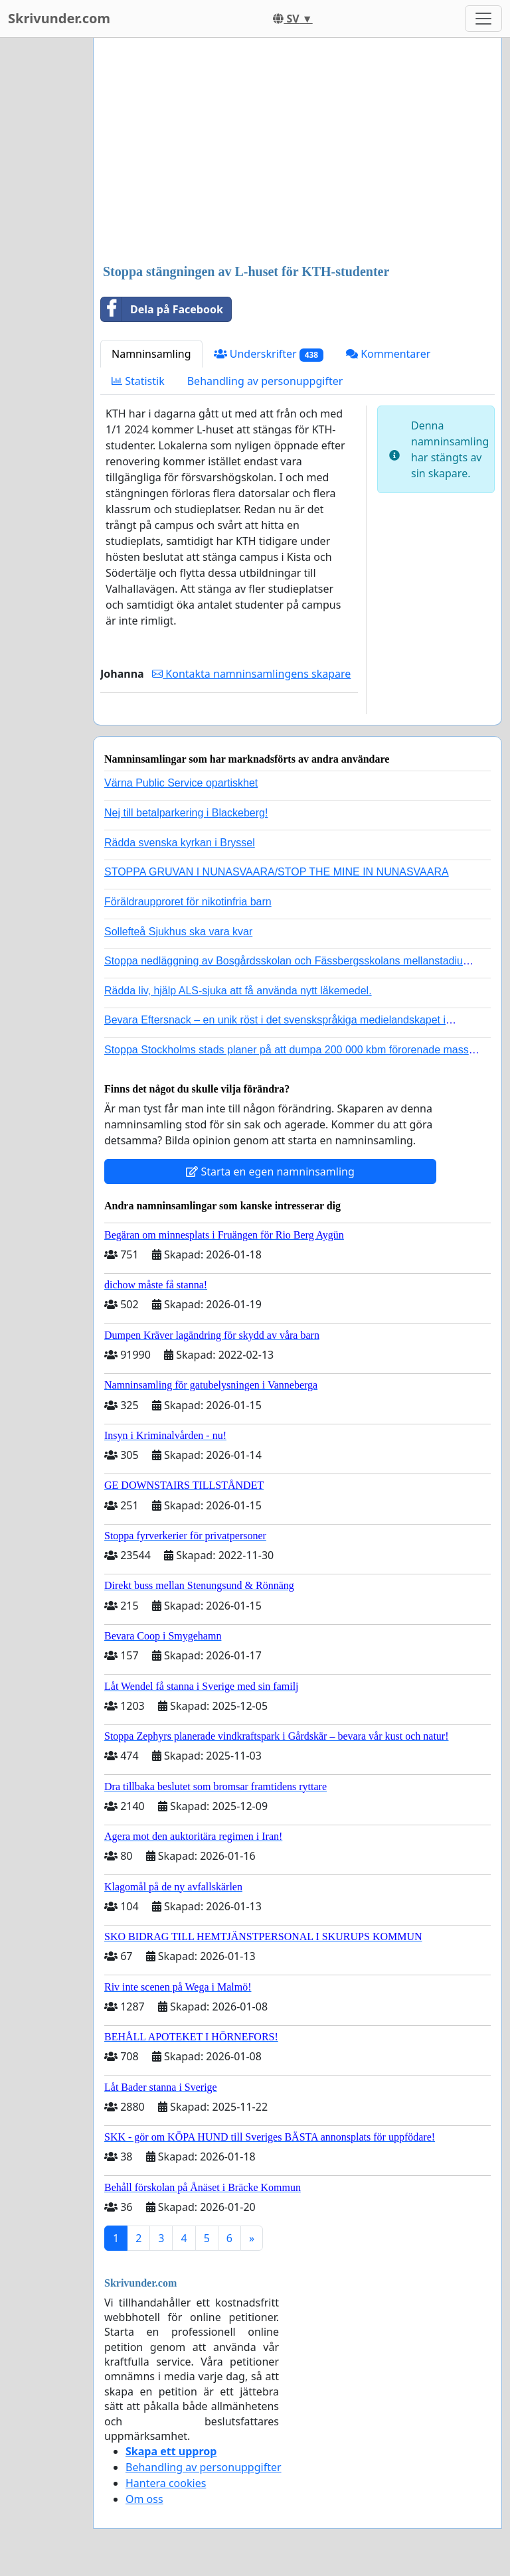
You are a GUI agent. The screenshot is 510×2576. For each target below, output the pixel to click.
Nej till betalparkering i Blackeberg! (186, 812)
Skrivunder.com (59, 18)
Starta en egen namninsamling (270, 1171)
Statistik (138, 381)
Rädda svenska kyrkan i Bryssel (179, 842)
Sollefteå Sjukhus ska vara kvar (178, 931)
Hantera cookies (166, 2483)
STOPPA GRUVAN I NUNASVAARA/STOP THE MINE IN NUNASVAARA (276, 871)
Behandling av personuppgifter (265, 381)
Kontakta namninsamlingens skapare (251, 673)
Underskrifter (268, 354)
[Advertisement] (297, 152)
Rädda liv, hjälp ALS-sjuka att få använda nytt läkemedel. (238, 990)
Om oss (144, 2499)
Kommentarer (388, 353)
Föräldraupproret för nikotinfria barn (188, 901)
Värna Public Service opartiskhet (181, 783)
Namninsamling (151, 353)
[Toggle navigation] (483, 18)
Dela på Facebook (162, 309)
